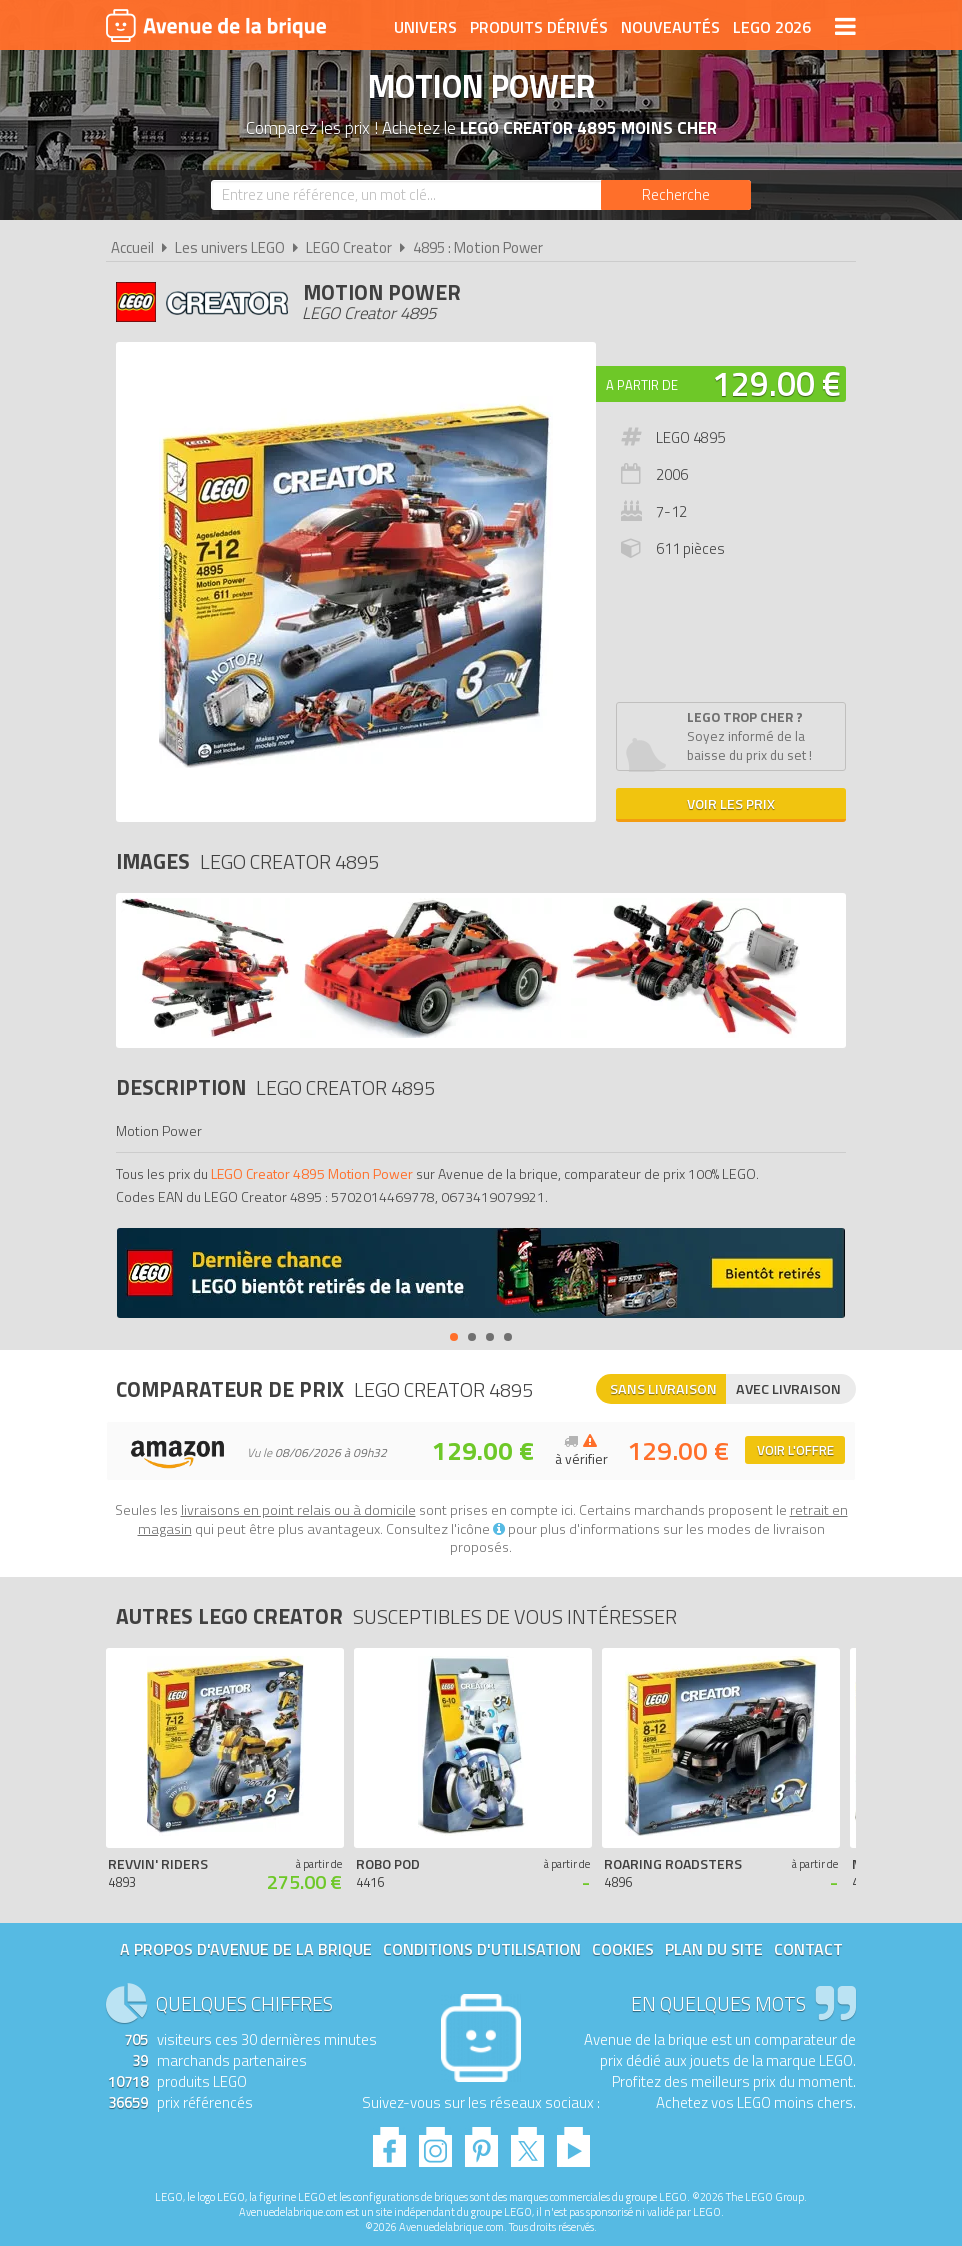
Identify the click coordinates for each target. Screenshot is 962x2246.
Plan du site (714, 1949)
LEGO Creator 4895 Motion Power (312, 1173)
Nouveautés (670, 27)
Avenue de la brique (216, 25)
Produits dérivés (539, 27)
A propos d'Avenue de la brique (246, 1949)
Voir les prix (731, 803)
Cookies (623, 1949)
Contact (808, 1949)
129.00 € (776, 383)
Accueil (132, 247)
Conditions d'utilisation (482, 1949)
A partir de (642, 385)
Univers (425, 27)
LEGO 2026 (772, 27)
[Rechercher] (676, 195)
